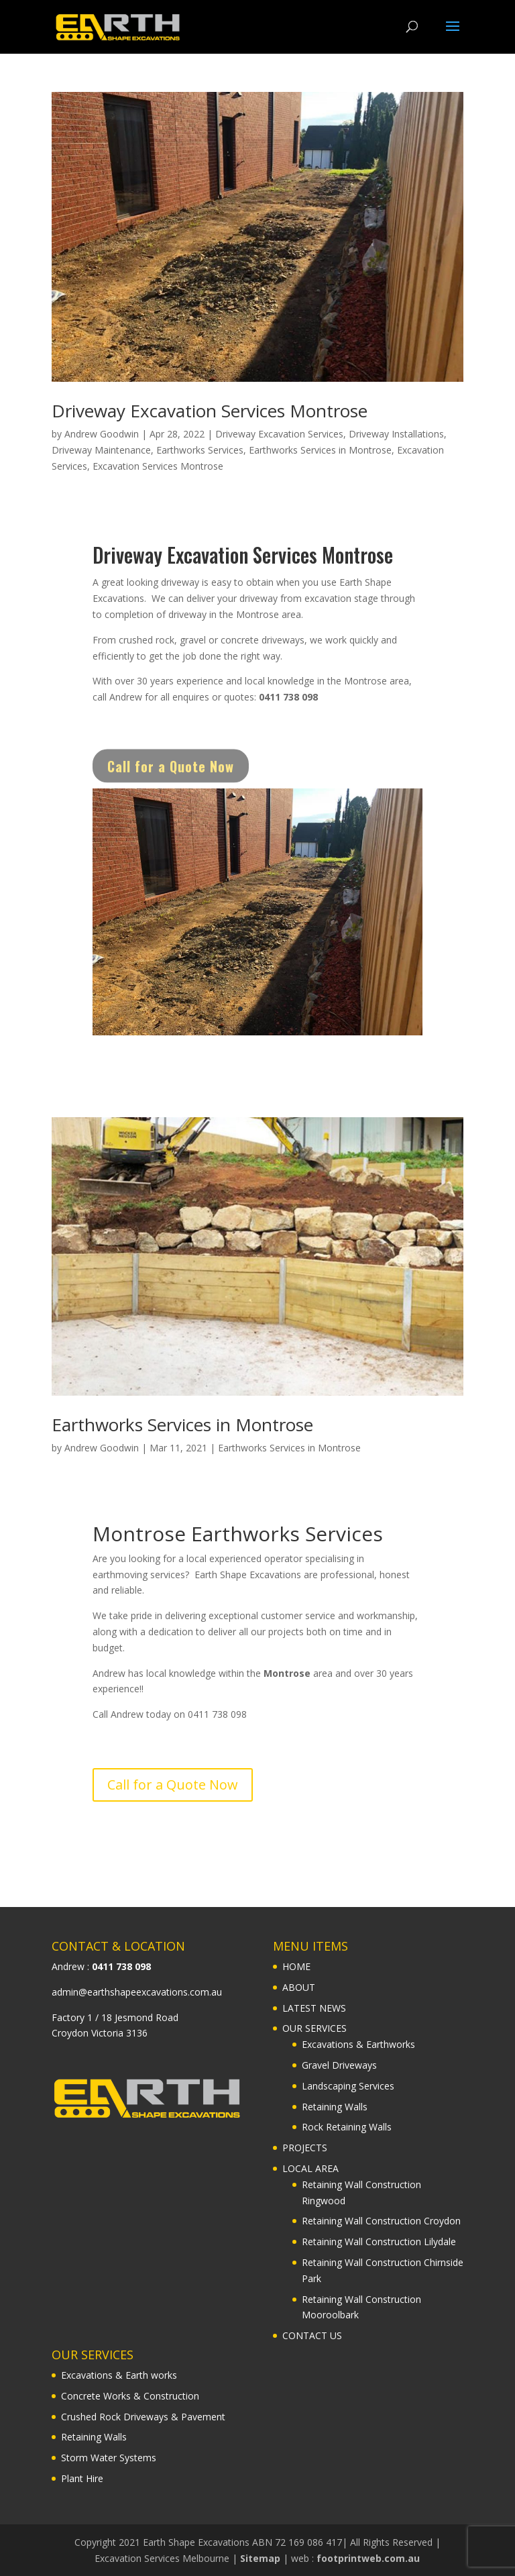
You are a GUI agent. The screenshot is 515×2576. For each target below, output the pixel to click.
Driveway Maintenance (101, 450)
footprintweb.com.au (368, 2558)
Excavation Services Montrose (158, 466)
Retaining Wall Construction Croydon (381, 2220)
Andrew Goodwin (101, 433)
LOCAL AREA (310, 2168)
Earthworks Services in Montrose (320, 450)
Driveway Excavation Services (279, 433)
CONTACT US (312, 2335)
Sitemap (260, 2558)
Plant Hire (82, 2478)
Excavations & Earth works (119, 2375)
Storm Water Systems (108, 2457)
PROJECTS (304, 2147)
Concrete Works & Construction (130, 2395)
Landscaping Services (348, 2085)
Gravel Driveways (339, 2065)
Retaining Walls (334, 2106)
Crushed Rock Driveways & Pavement (143, 2416)
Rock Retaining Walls (347, 2126)
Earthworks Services (199, 450)
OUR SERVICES (314, 2028)
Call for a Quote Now (170, 778)
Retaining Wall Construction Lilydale (379, 2241)
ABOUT (298, 1987)
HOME (296, 1966)
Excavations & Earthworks (358, 2044)
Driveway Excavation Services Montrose (209, 411)
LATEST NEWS (314, 2008)
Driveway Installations (396, 433)
